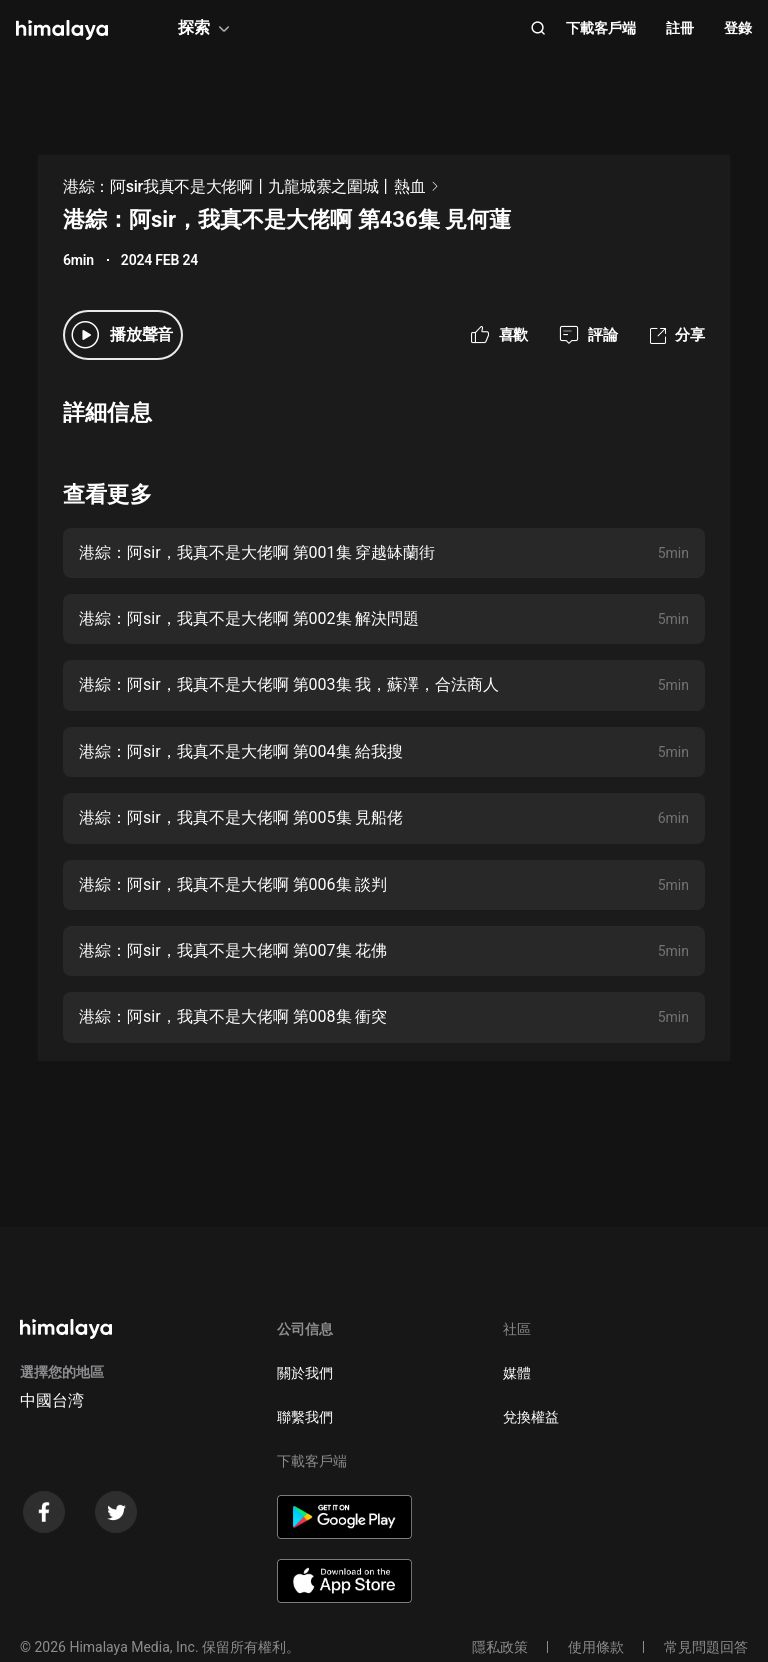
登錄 (738, 28)
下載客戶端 (601, 28)
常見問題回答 (706, 1647)
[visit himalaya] (62, 30)
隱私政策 (500, 1647)
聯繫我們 (305, 1417)
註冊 (680, 28)
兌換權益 (531, 1417)
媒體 (517, 1373)
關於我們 (305, 1373)
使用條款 (596, 1647)
